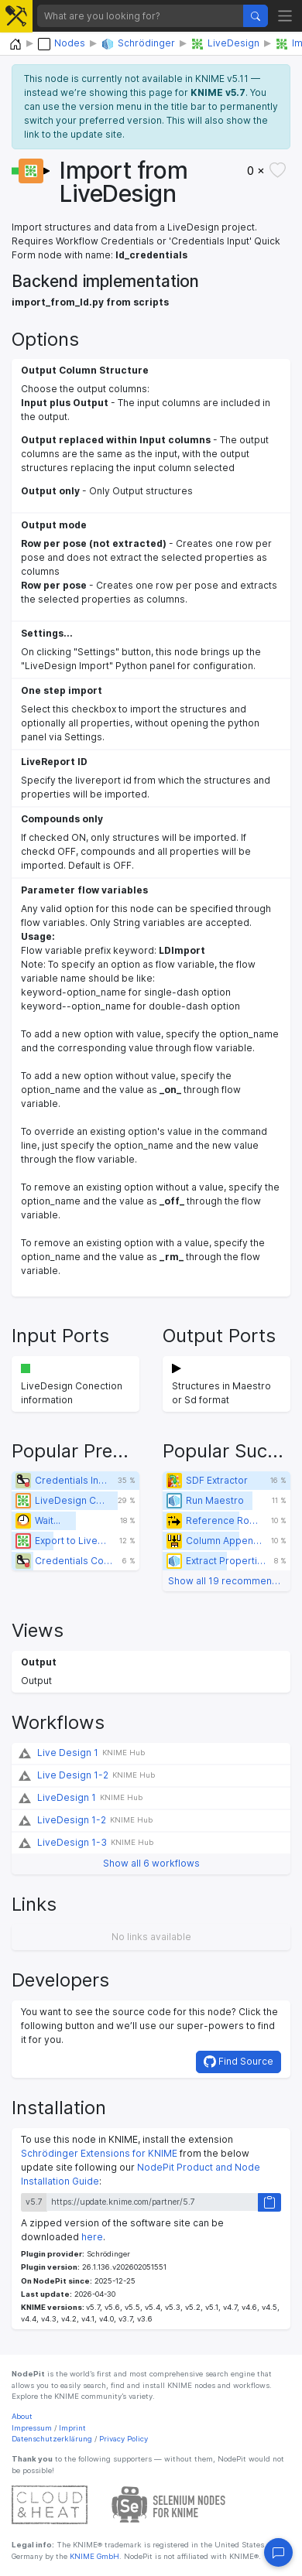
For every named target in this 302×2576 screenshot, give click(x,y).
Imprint (72, 2428)
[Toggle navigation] (285, 16)
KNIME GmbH (93, 2556)
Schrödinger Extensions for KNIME (99, 2153)
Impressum (32, 2428)
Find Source (238, 2061)
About (22, 2416)
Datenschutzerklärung (52, 2438)
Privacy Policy (123, 2438)
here (92, 2237)
